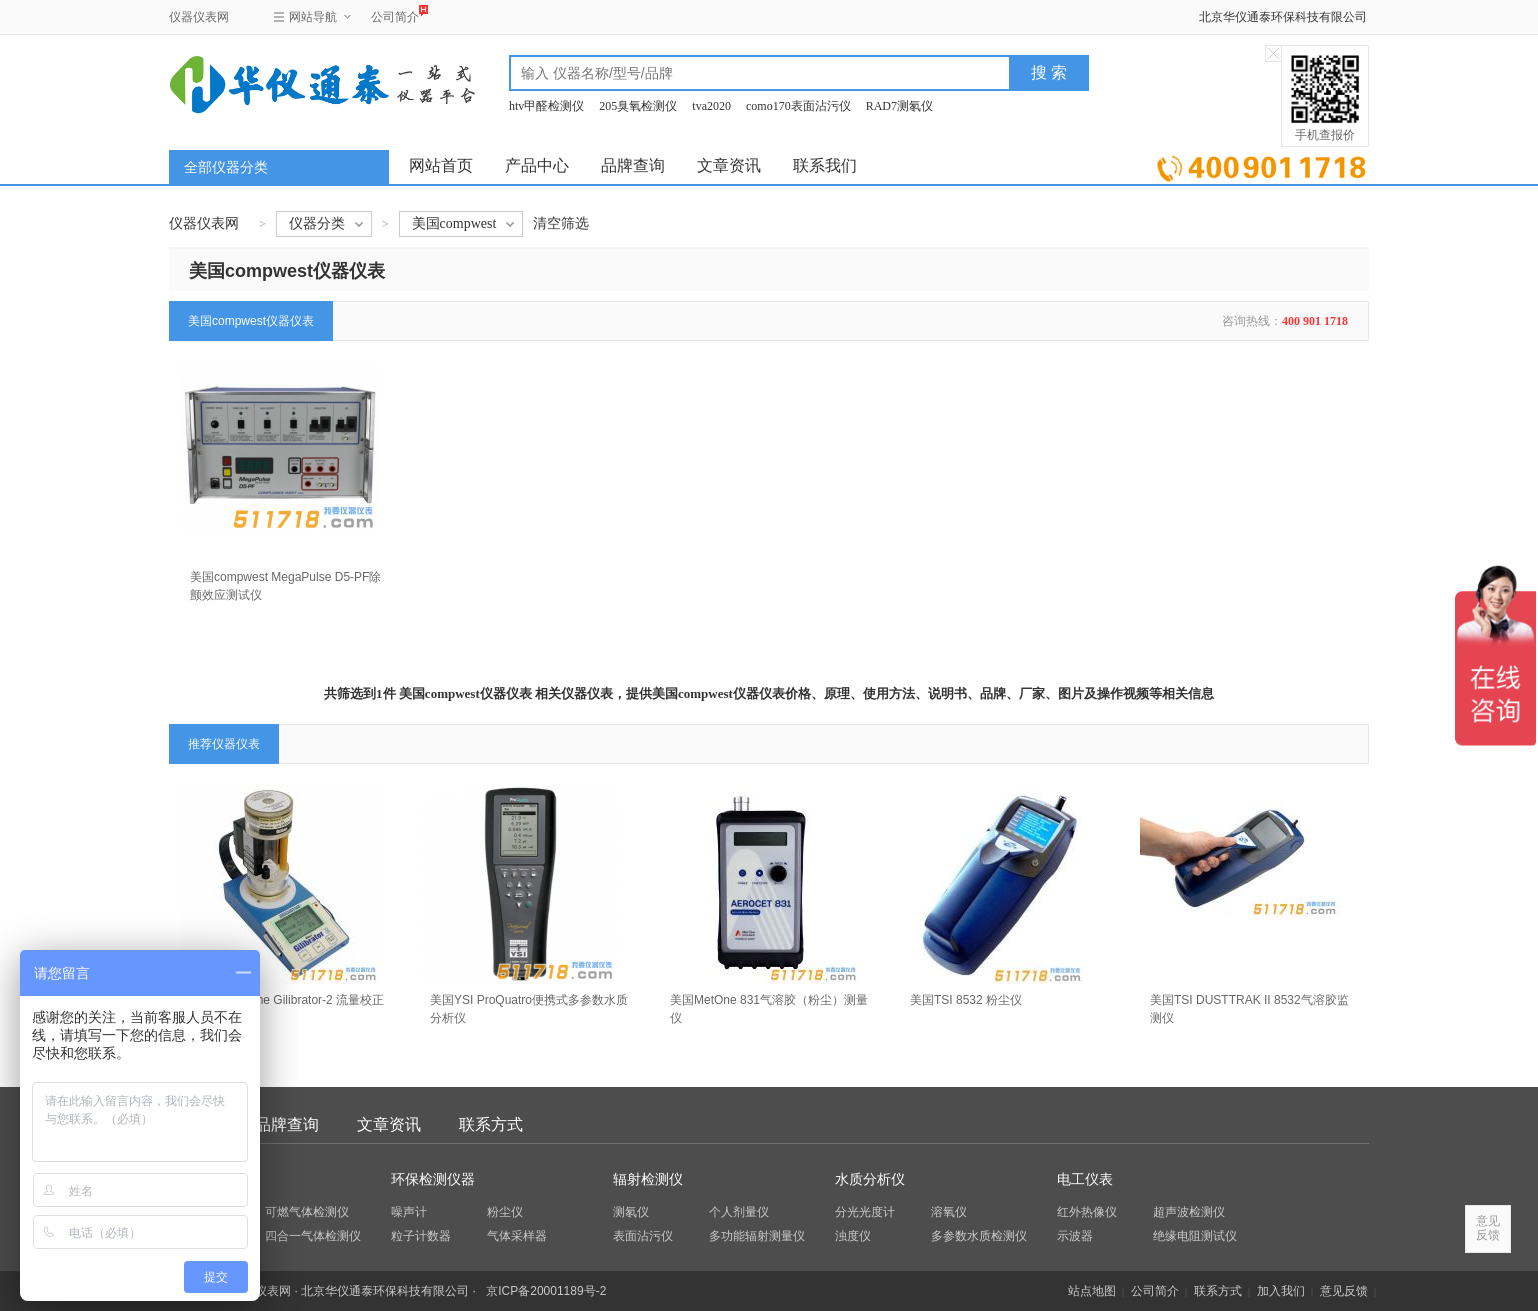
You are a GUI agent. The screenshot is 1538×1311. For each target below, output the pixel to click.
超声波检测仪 (1189, 1212)
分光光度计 (865, 1212)
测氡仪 (631, 1212)
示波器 (1075, 1236)
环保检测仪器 (433, 1179)
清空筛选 (561, 223)
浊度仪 (853, 1236)
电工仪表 (1085, 1179)
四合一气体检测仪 (313, 1236)
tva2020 (711, 106)
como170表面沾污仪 (798, 106)
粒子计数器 (421, 1236)
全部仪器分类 (226, 167)
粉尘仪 (505, 1212)
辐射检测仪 (648, 1179)
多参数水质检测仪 (979, 1236)
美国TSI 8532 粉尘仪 (966, 1000)
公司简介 (395, 14)
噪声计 (409, 1212)
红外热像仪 (1087, 1212)
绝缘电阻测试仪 (1195, 1236)
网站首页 (441, 165)
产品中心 (537, 165)
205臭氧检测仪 (638, 106)
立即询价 (1261, 164)
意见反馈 (1344, 1291)
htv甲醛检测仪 (546, 106)
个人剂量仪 (739, 1212)
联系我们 (825, 165)
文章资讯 (729, 165)
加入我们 (1281, 1291)
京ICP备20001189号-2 (546, 1291)
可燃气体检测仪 (307, 1212)
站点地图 (1092, 1291)
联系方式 (491, 1124)
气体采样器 (517, 1236)
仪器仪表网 (199, 17)
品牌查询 (633, 165)
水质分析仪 (870, 1179)
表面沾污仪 (643, 1236)
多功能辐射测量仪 (757, 1236)
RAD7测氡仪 (899, 106)
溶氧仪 (949, 1212)
